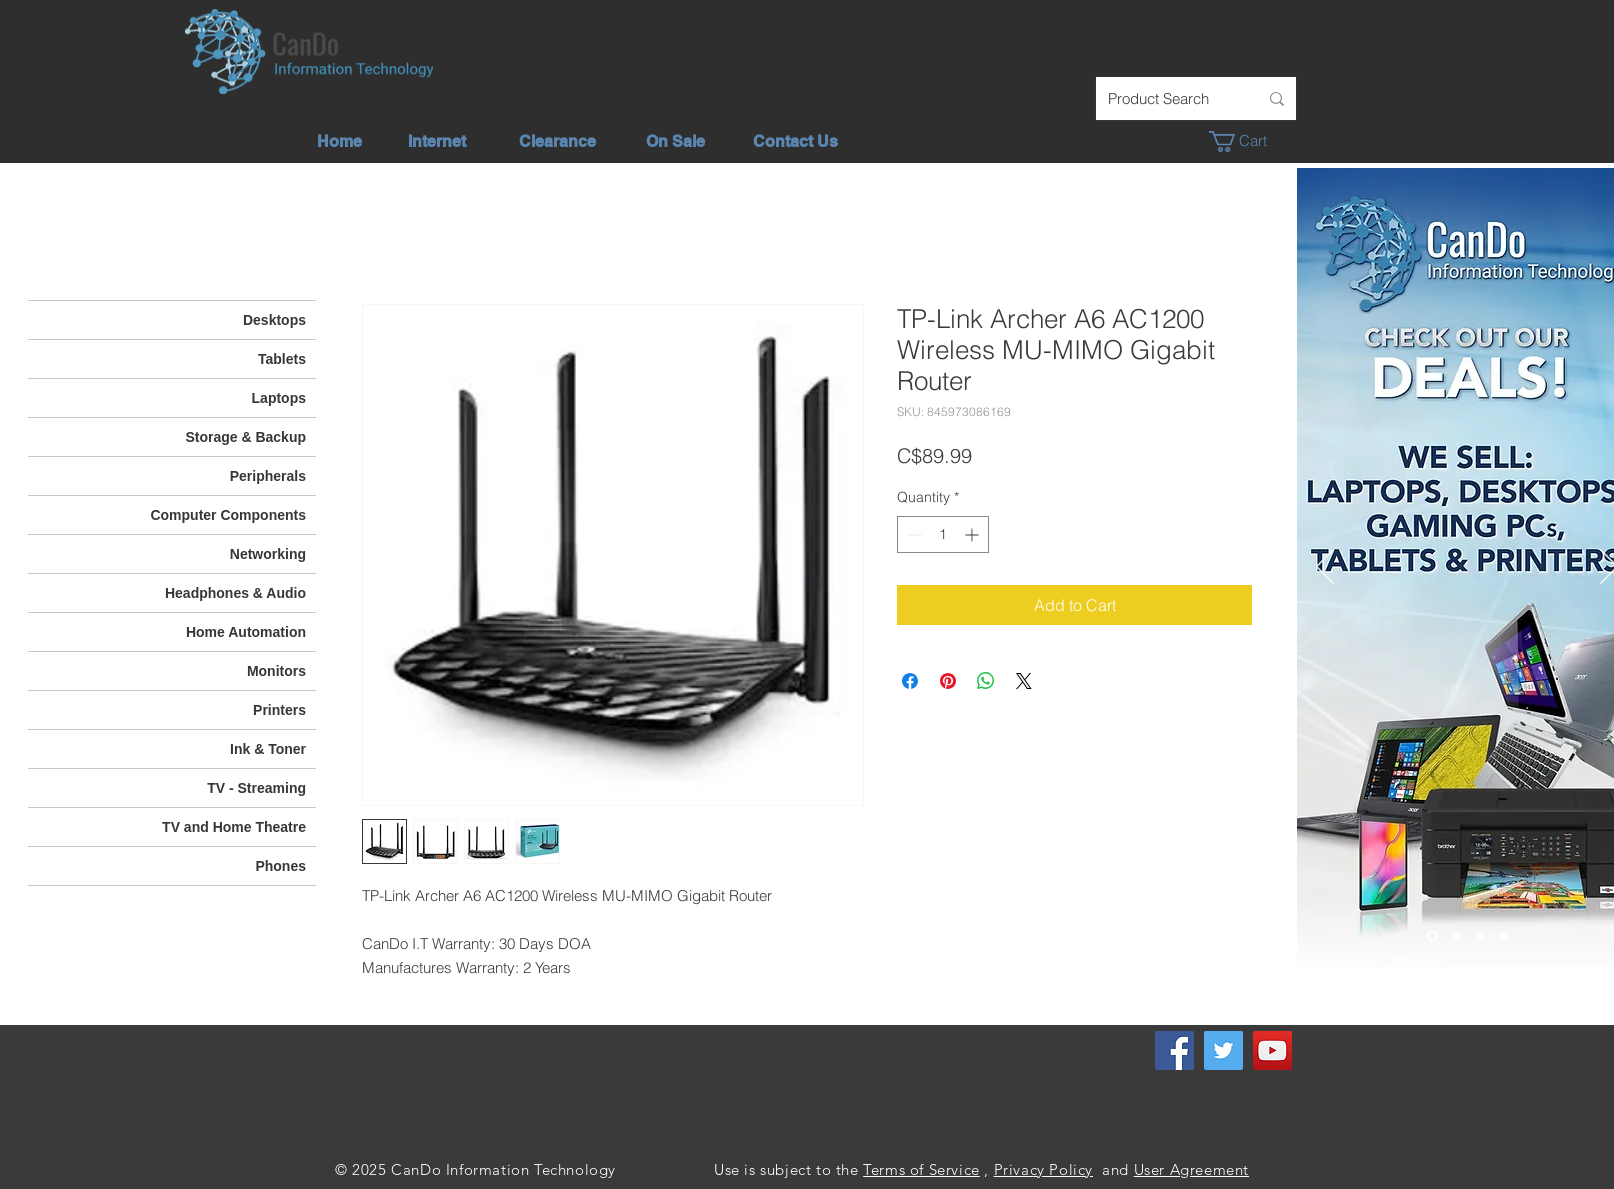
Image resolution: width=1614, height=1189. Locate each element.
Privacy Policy (1043, 1169)
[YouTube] (1272, 1050)
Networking (268, 554)
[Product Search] (1168, 98)
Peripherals (268, 476)
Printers (279, 710)
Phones (280, 866)
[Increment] (973, 534)
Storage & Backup (245, 437)
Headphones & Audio (235, 593)
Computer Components (228, 515)
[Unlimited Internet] (1457, 936)
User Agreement (1191, 1169)
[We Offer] (1480, 936)
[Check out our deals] (1432, 936)
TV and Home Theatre (234, 827)
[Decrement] (912, 534)
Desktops (274, 320)
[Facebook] (1174, 1050)
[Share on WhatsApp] (986, 681)
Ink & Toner (268, 749)
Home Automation (246, 632)
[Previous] (1325, 568)
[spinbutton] (943, 534)
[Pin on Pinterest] (948, 681)
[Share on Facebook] (910, 681)
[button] (1248, 141)
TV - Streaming (256, 788)
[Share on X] (1024, 681)
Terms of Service (921, 1169)
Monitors (276, 671)
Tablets (282, 359)
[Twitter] (1223, 1050)
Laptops (279, 398)
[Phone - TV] (1503, 936)
